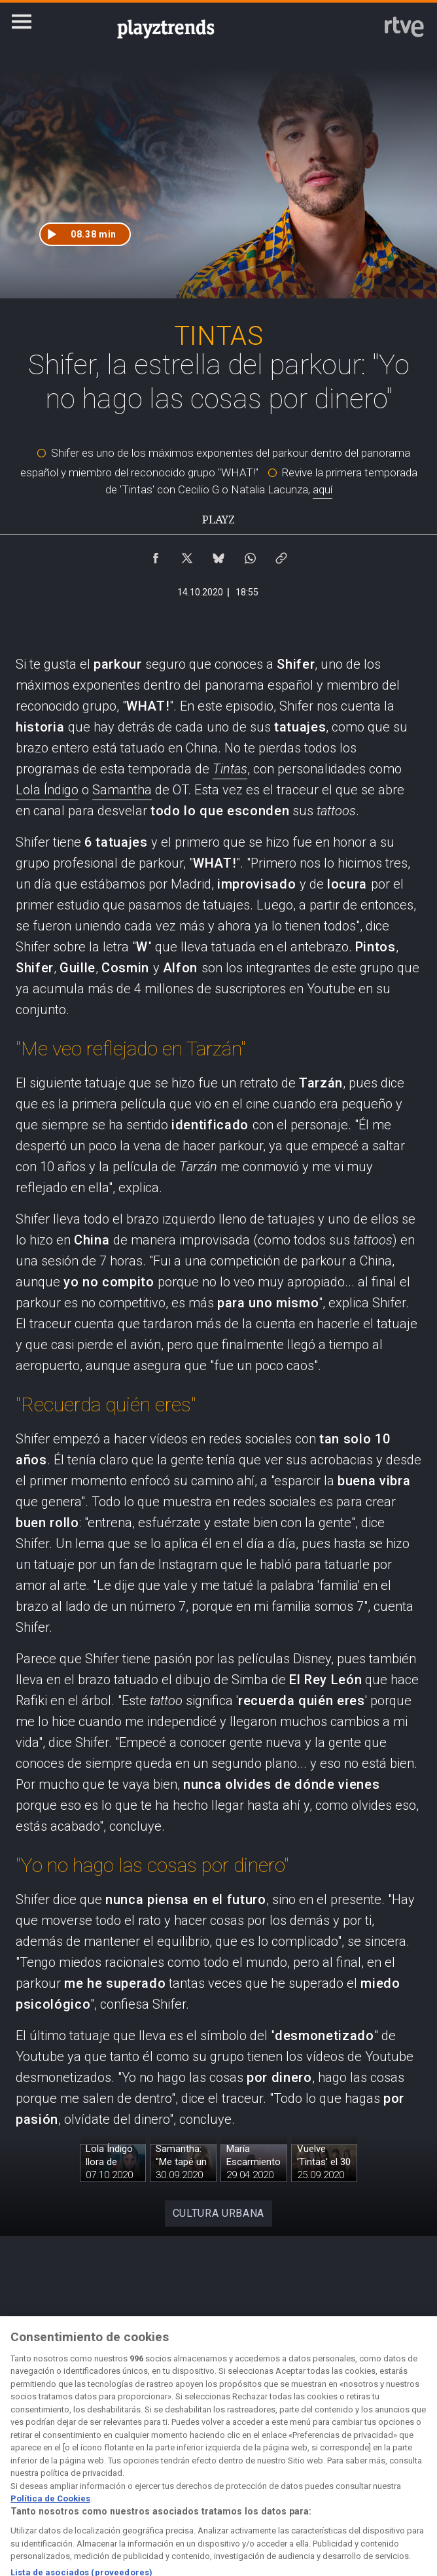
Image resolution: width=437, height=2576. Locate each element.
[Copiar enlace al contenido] (281, 554)
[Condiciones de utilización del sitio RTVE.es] (31, 2449)
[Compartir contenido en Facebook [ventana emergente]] (155, 554)
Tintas (230, 769)
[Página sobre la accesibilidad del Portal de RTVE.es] (280, 2449)
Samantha (122, 790)
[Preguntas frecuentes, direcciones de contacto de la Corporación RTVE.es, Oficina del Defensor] (406, 2449)
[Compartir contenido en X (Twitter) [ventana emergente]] (187, 554)
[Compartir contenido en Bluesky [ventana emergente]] (218, 554)
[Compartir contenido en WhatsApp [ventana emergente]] (250, 554)
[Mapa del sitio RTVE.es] (343, 2449)
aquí (322, 489)
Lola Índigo (47, 790)
